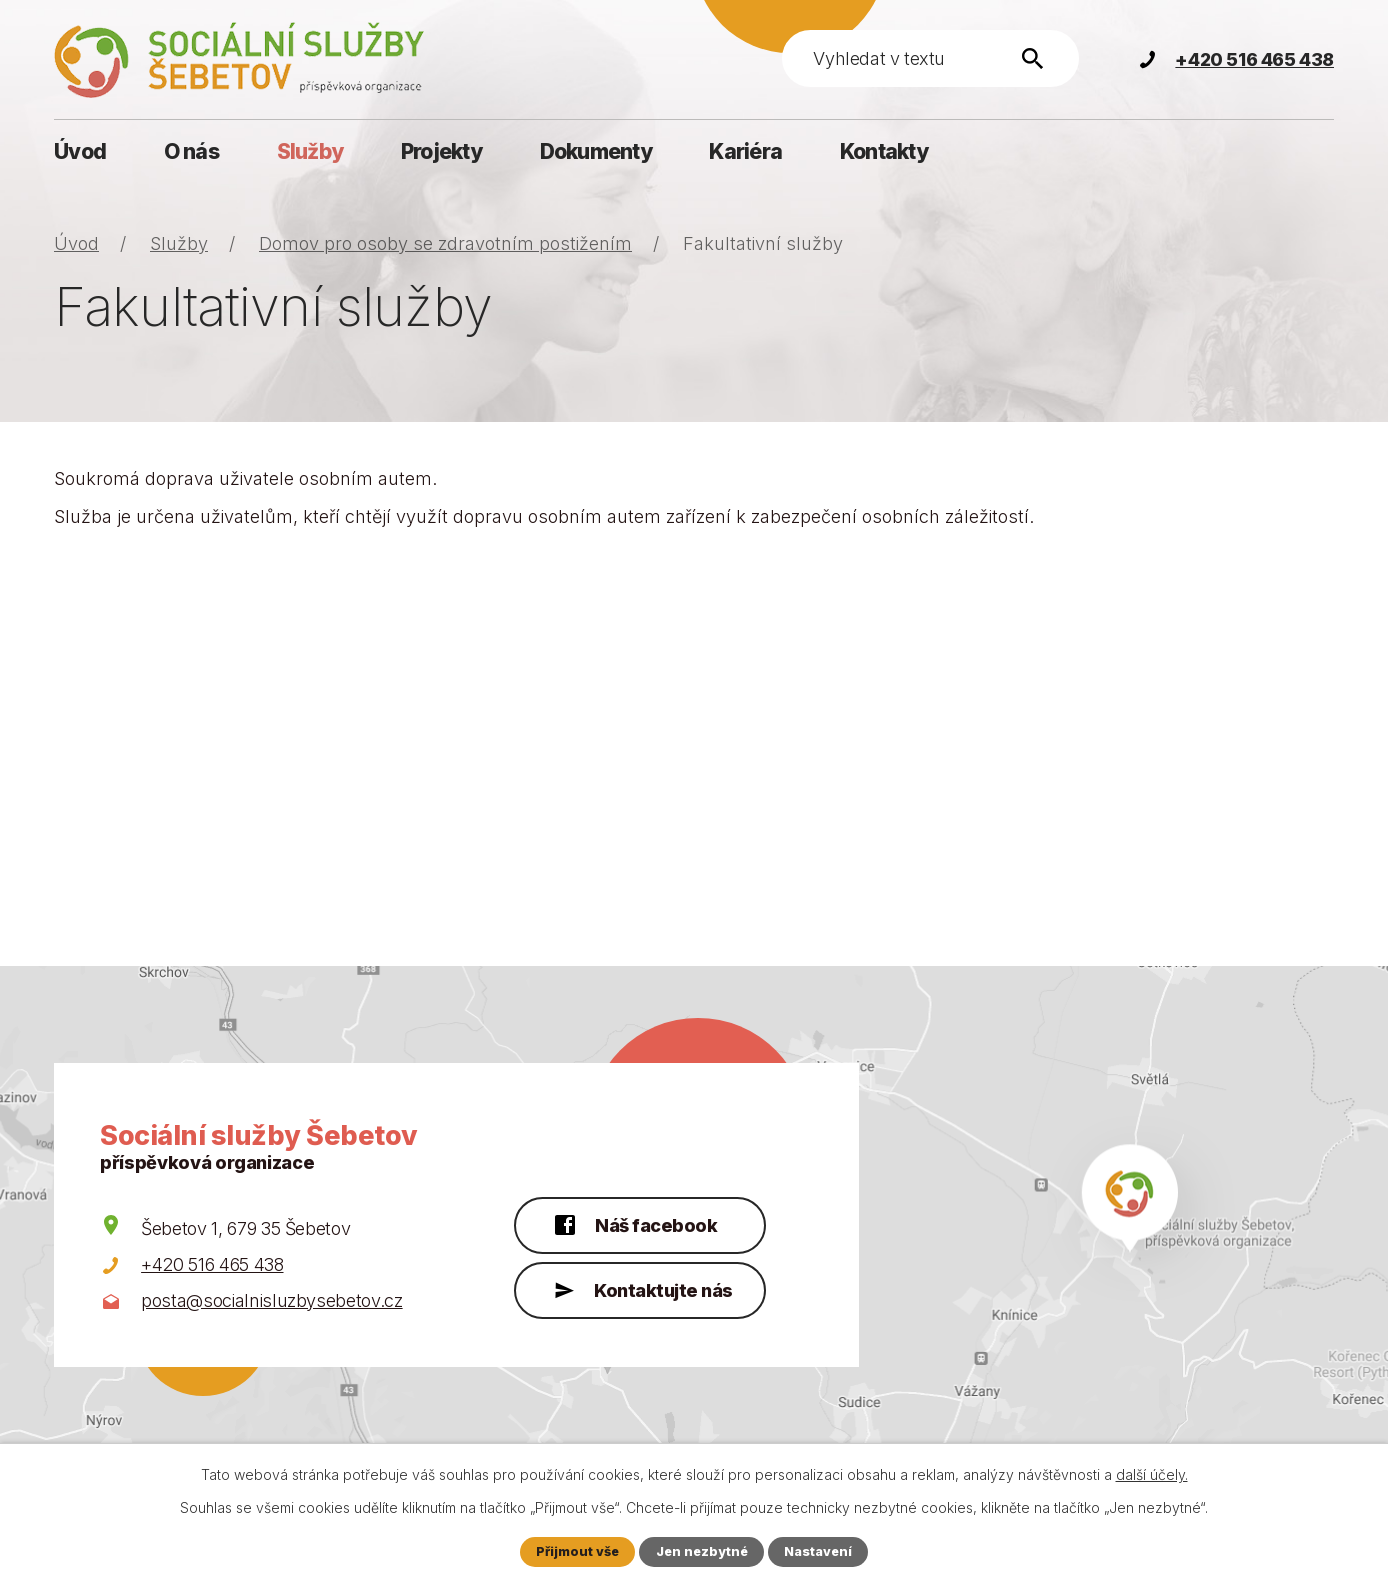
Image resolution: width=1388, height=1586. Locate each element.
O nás (191, 151)
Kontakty (884, 151)
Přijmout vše (577, 1551)
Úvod (80, 151)
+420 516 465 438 (212, 1264)
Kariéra (745, 151)
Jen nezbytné (702, 1551)
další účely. (1152, 1474)
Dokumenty (596, 151)
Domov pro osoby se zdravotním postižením (445, 243)
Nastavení (818, 1551)
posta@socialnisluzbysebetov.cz (272, 1300)
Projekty (441, 151)
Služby (310, 151)
